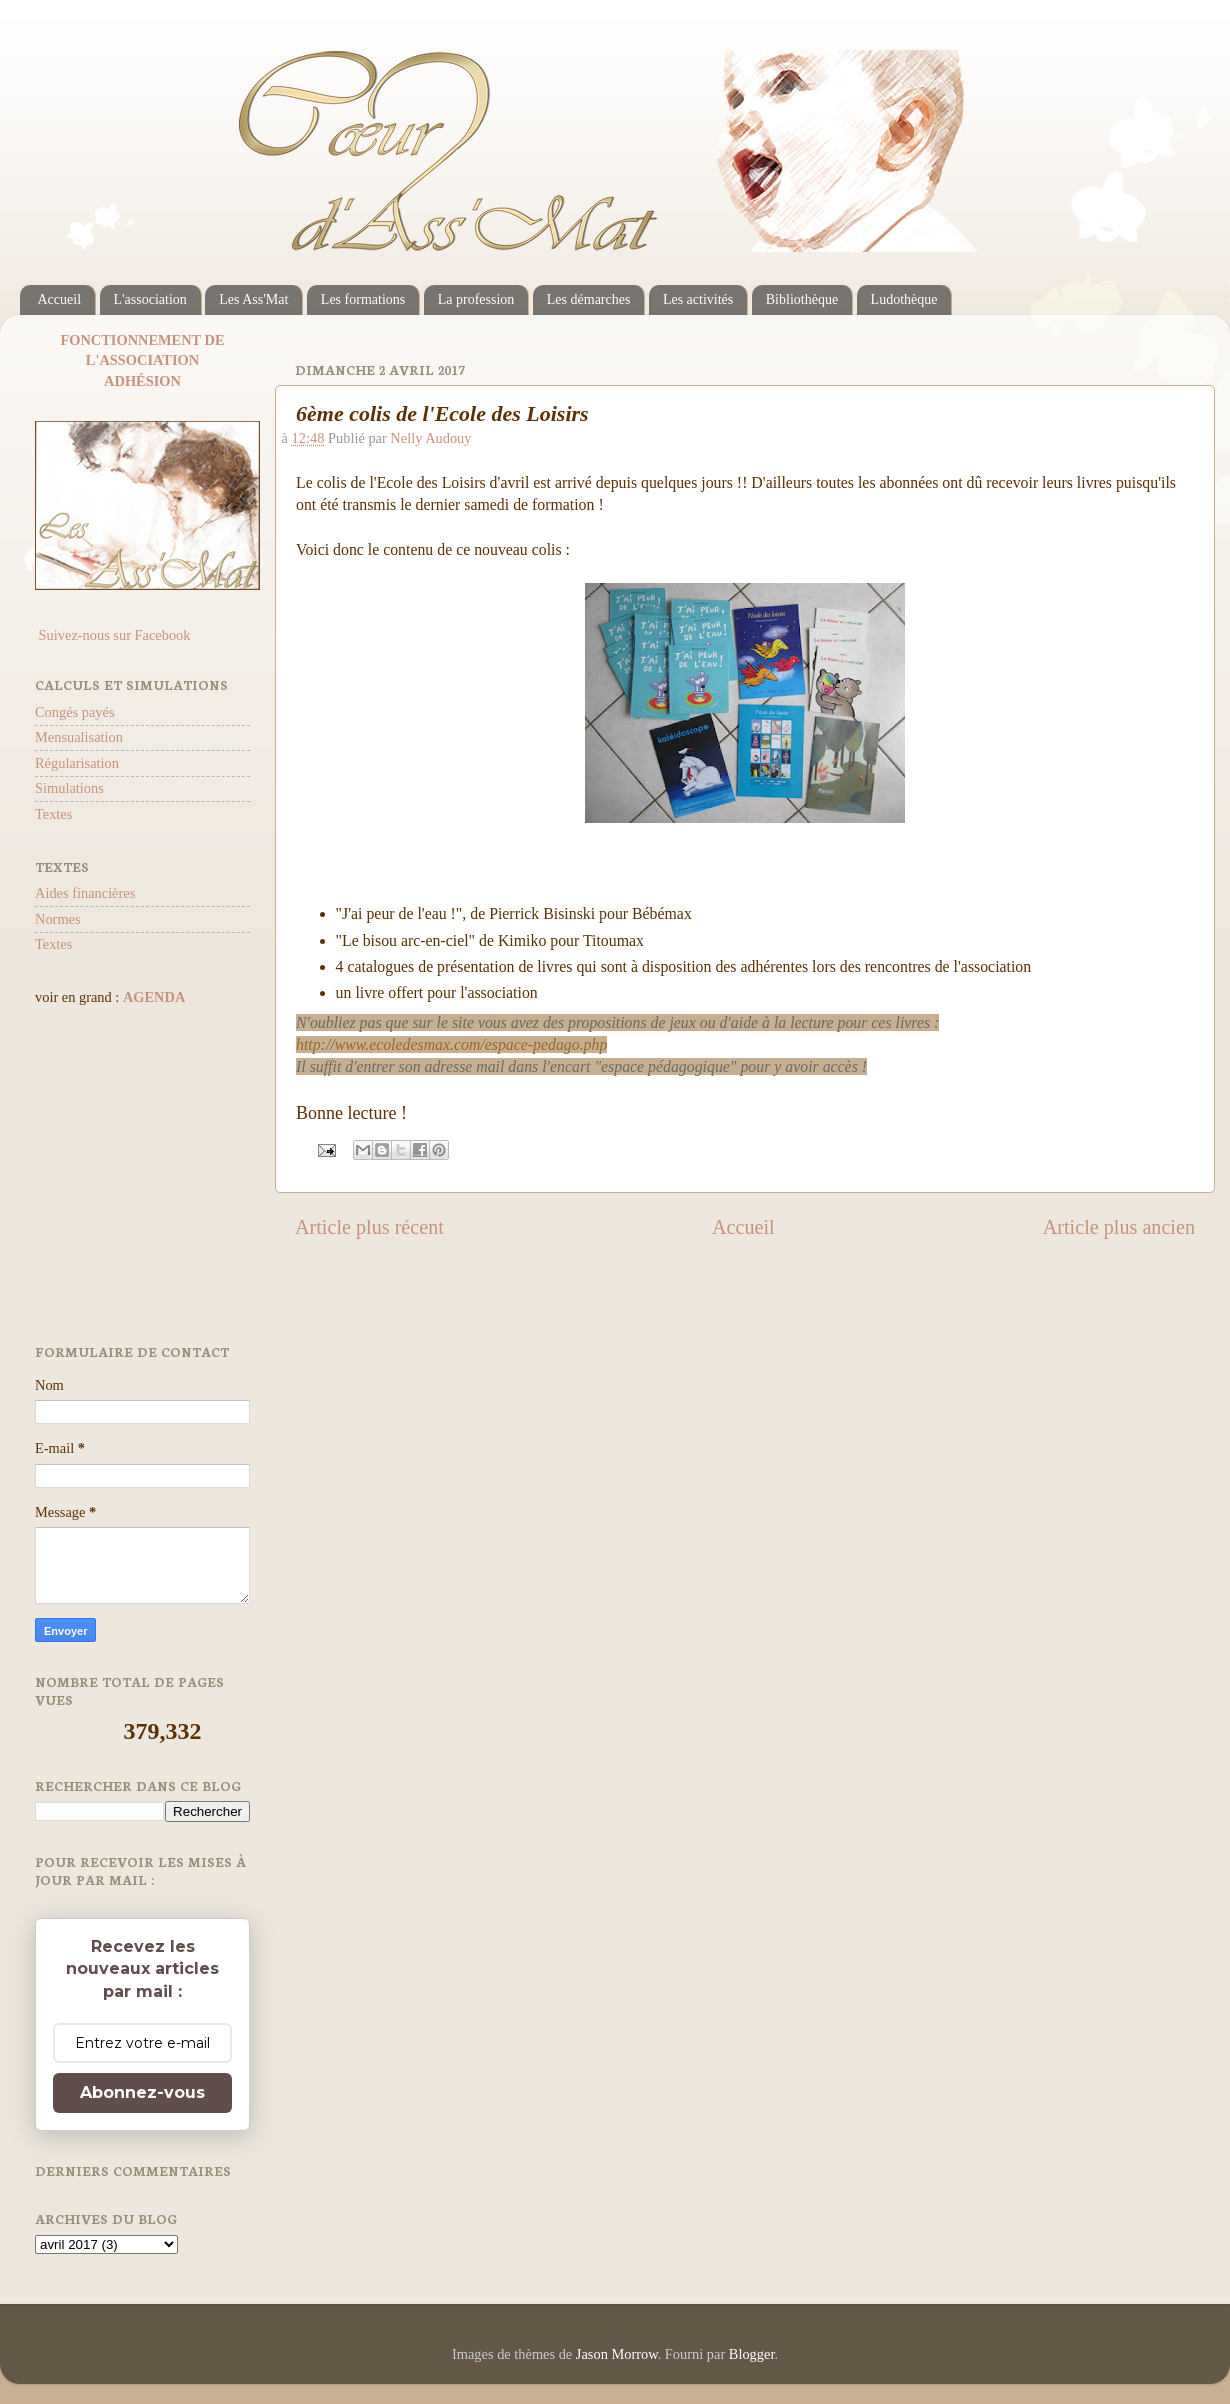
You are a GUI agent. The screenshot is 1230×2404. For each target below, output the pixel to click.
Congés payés (75, 712)
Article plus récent (369, 1227)
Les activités (698, 299)
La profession (476, 299)
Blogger (752, 2354)
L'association (150, 299)
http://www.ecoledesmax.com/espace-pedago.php (451, 1044)
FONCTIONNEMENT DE (142, 340)
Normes (58, 919)
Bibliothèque (802, 299)
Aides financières (85, 893)
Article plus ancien (1119, 1227)
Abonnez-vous (142, 2092)
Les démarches (589, 299)
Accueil (60, 299)
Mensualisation (79, 737)
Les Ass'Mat (253, 299)
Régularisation (77, 763)
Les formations (363, 299)
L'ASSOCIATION (142, 360)
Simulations (69, 788)
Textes (53, 814)
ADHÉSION (142, 381)
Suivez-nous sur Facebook (112, 635)
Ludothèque (904, 299)
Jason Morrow (617, 2354)
